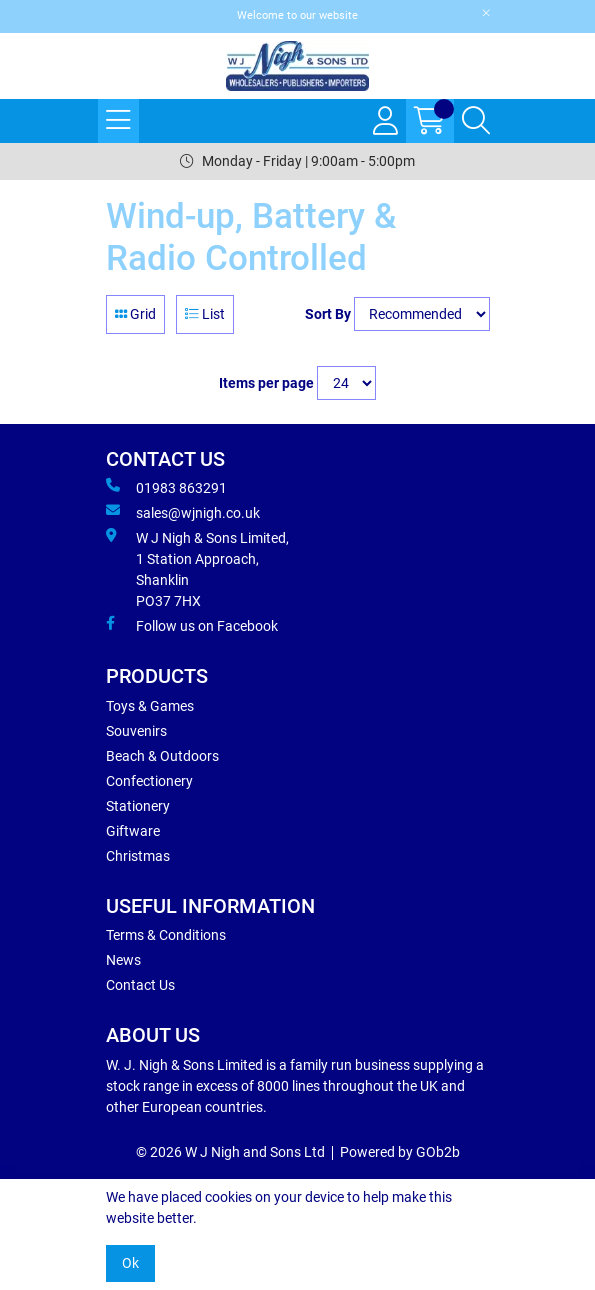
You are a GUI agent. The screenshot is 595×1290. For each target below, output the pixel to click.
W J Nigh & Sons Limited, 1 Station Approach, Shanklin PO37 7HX (197, 568)
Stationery (138, 806)
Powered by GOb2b (400, 1152)
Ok (130, 1263)
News (123, 960)
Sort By (328, 314)
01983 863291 (166, 487)
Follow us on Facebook (192, 625)
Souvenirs (136, 731)
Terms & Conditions (166, 935)
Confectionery (149, 781)
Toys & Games (150, 706)
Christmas (138, 856)
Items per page (266, 383)
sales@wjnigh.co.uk (183, 512)
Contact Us (140, 985)
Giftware (133, 831)
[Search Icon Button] (476, 121)
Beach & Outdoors (162, 756)
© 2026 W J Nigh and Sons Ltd (230, 1152)
